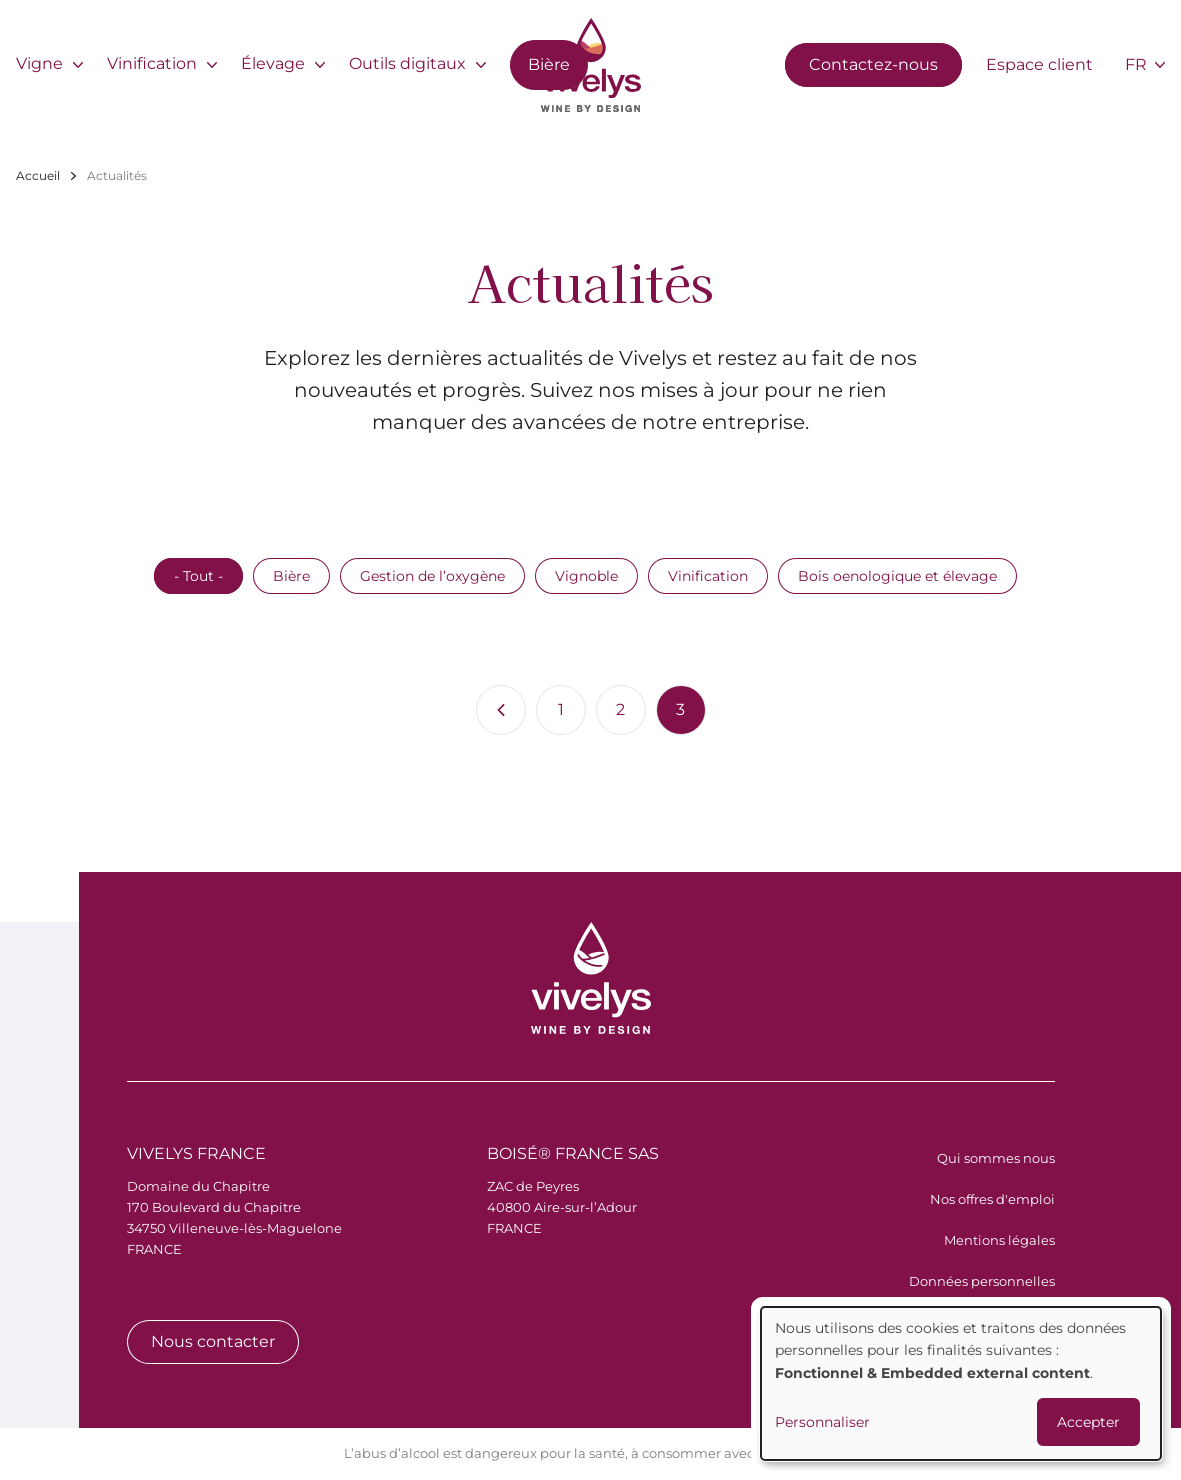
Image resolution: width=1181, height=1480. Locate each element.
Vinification (708, 576)
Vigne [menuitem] (39, 63)
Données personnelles (982, 1281)
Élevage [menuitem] (273, 63)
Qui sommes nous (996, 1158)
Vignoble (586, 576)
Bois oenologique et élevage (897, 576)
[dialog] (961, 1383)
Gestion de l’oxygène (432, 576)
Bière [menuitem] (549, 64)
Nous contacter (213, 1341)
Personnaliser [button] (822, 1422)
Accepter (1088, 1422)
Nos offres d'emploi (992, 1199)
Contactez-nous (873, 64)
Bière (291, 576)
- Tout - (198, 576)
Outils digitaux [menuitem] (407, 63)
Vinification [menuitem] (152, 63)
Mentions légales (999, 1240)
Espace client (1039, 64)
